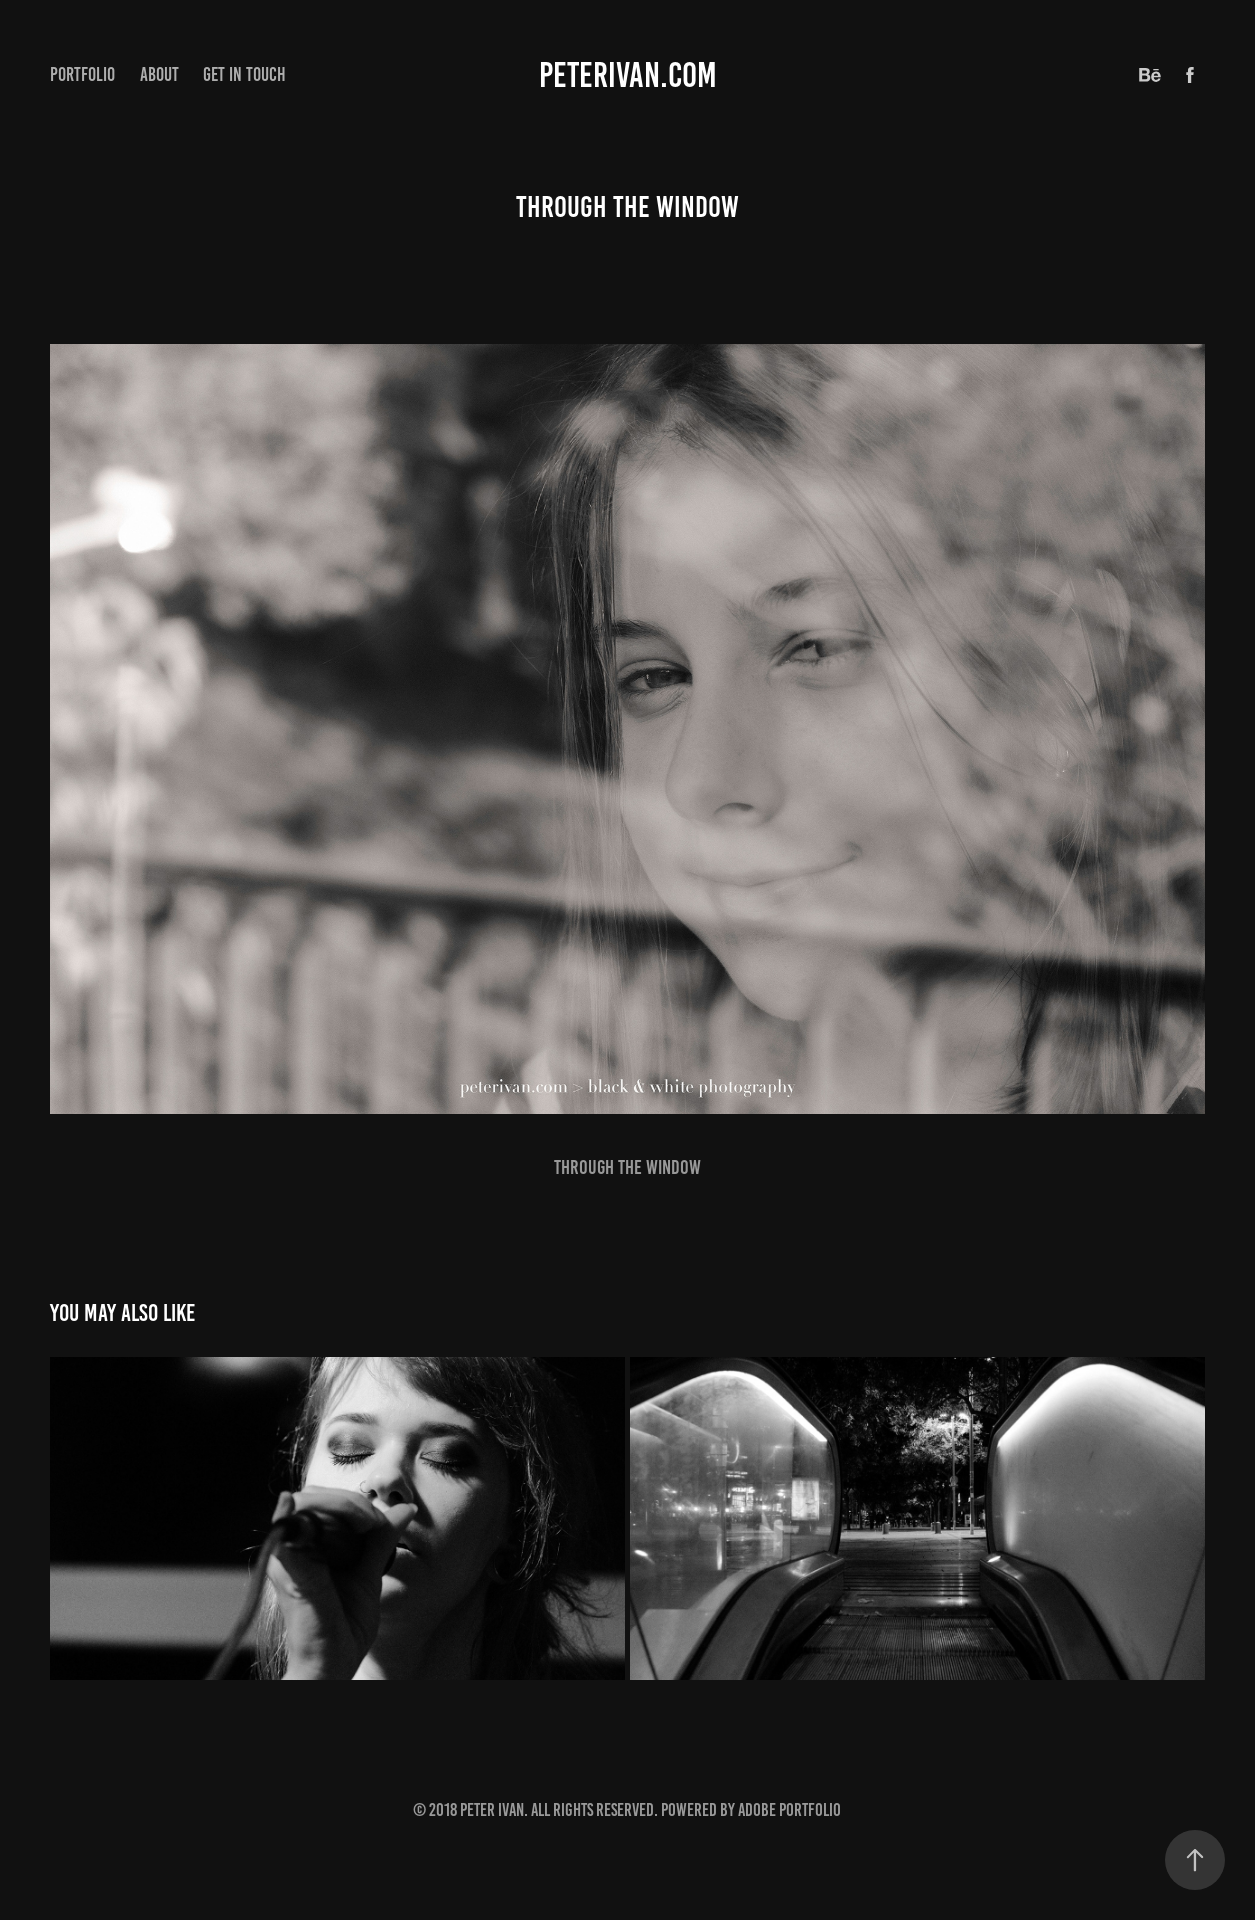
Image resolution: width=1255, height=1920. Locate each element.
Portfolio (82, 74)
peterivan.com (628, 75)
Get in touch (244, 74)
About (159, 74)
